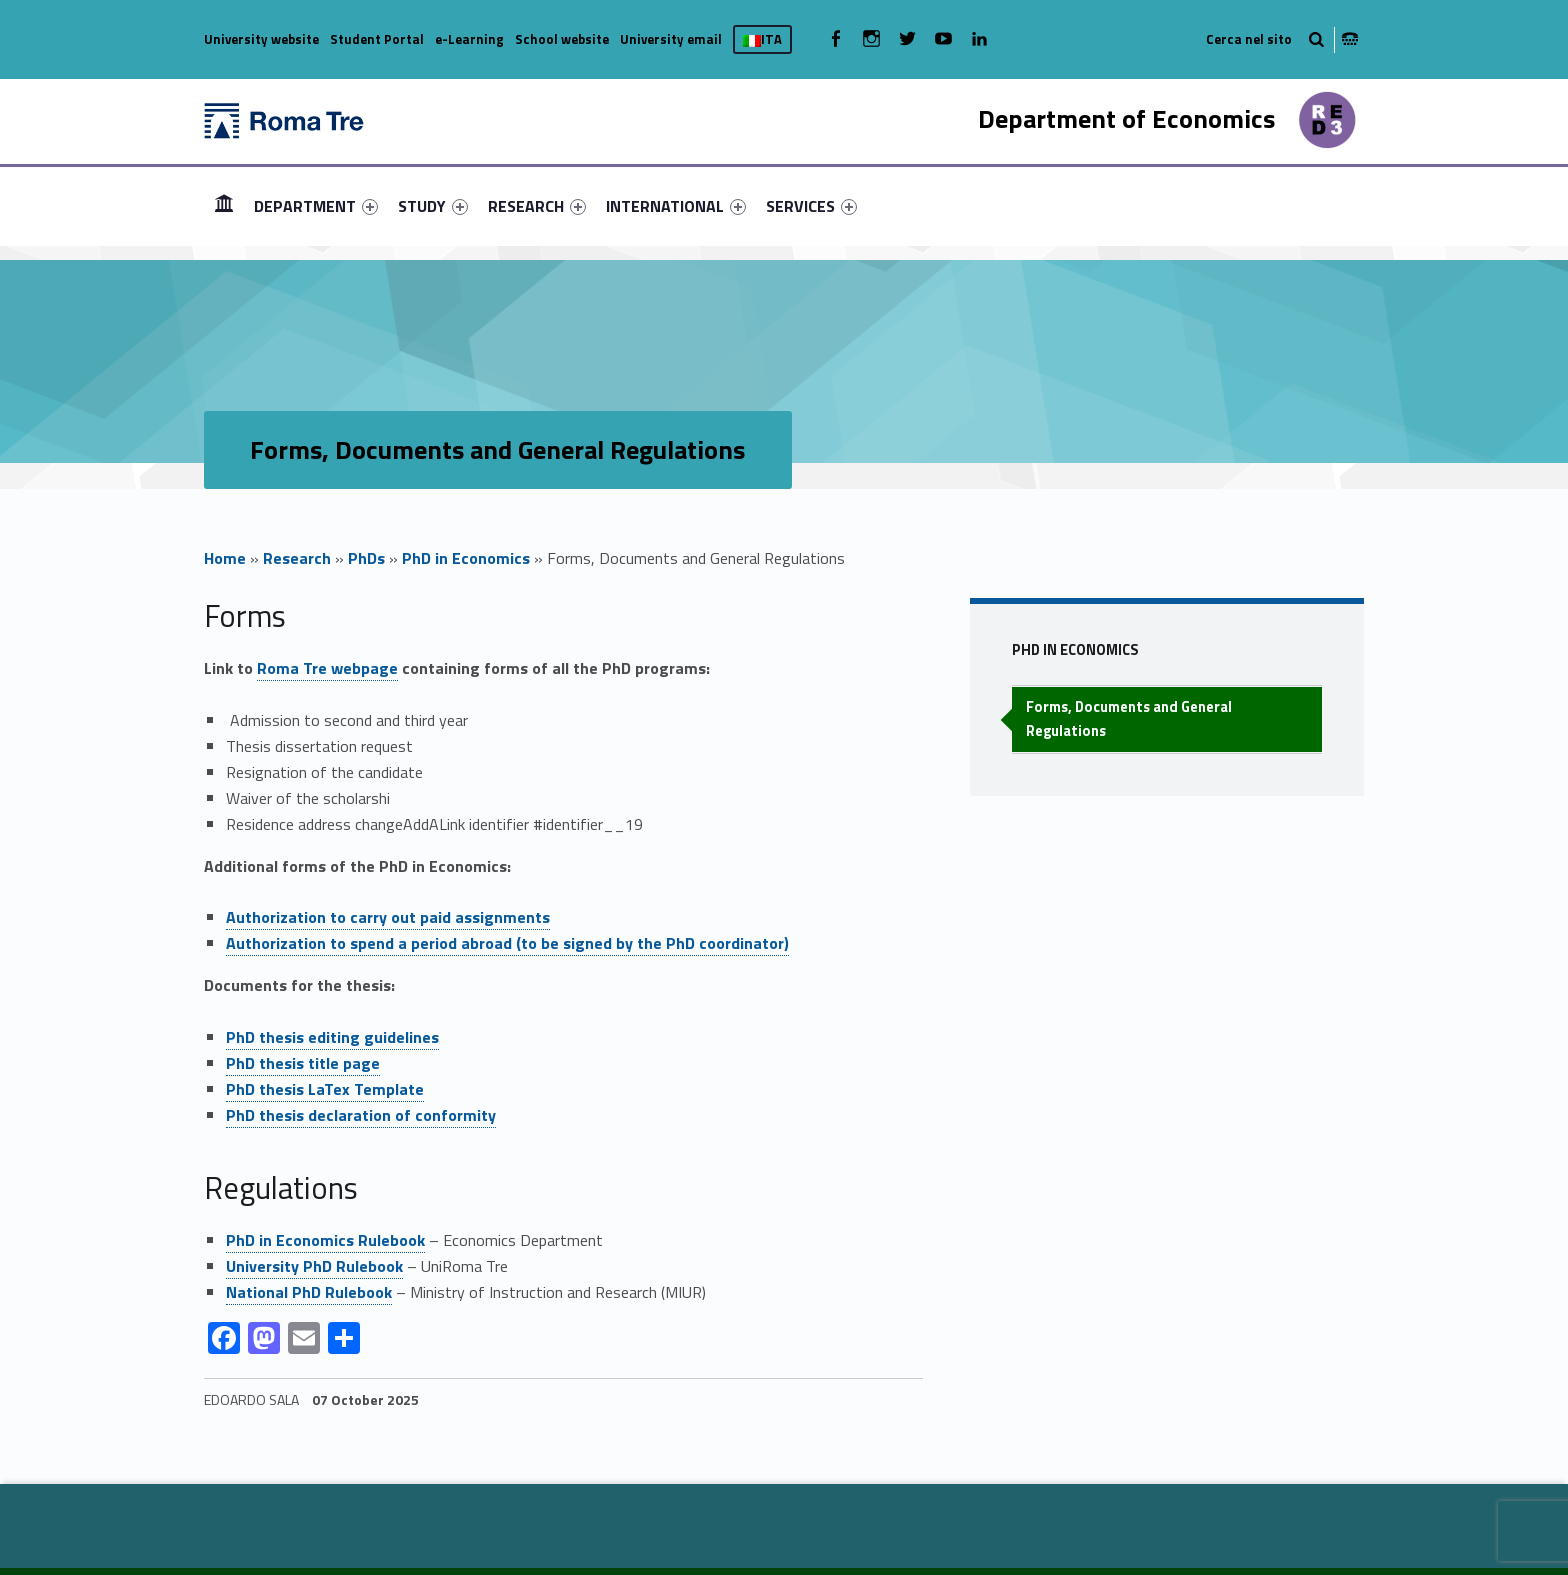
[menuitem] (224, 206)
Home (225, 558)
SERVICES (811, 206)
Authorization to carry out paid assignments (388, 917)
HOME (224, 205)
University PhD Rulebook (314, 1266)
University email (671, 39)
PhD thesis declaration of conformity (361, 1115)
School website (562, 39)
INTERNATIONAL (676, 206)
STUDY (433, 206)
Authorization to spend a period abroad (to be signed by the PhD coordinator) (507, 943)
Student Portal (377, 39)
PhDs (366, 558)
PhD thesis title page (303, 1063)
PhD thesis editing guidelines (332, 1037)
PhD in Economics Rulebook (325, 1240)
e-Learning (469, 39)
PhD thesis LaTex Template (325, 1089)
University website (261, 39)
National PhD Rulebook (309, 1292)
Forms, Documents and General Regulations (1129, 718)
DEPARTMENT (316, 206)
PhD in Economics (466, 558)
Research (297, 558)
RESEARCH (537, 206)
